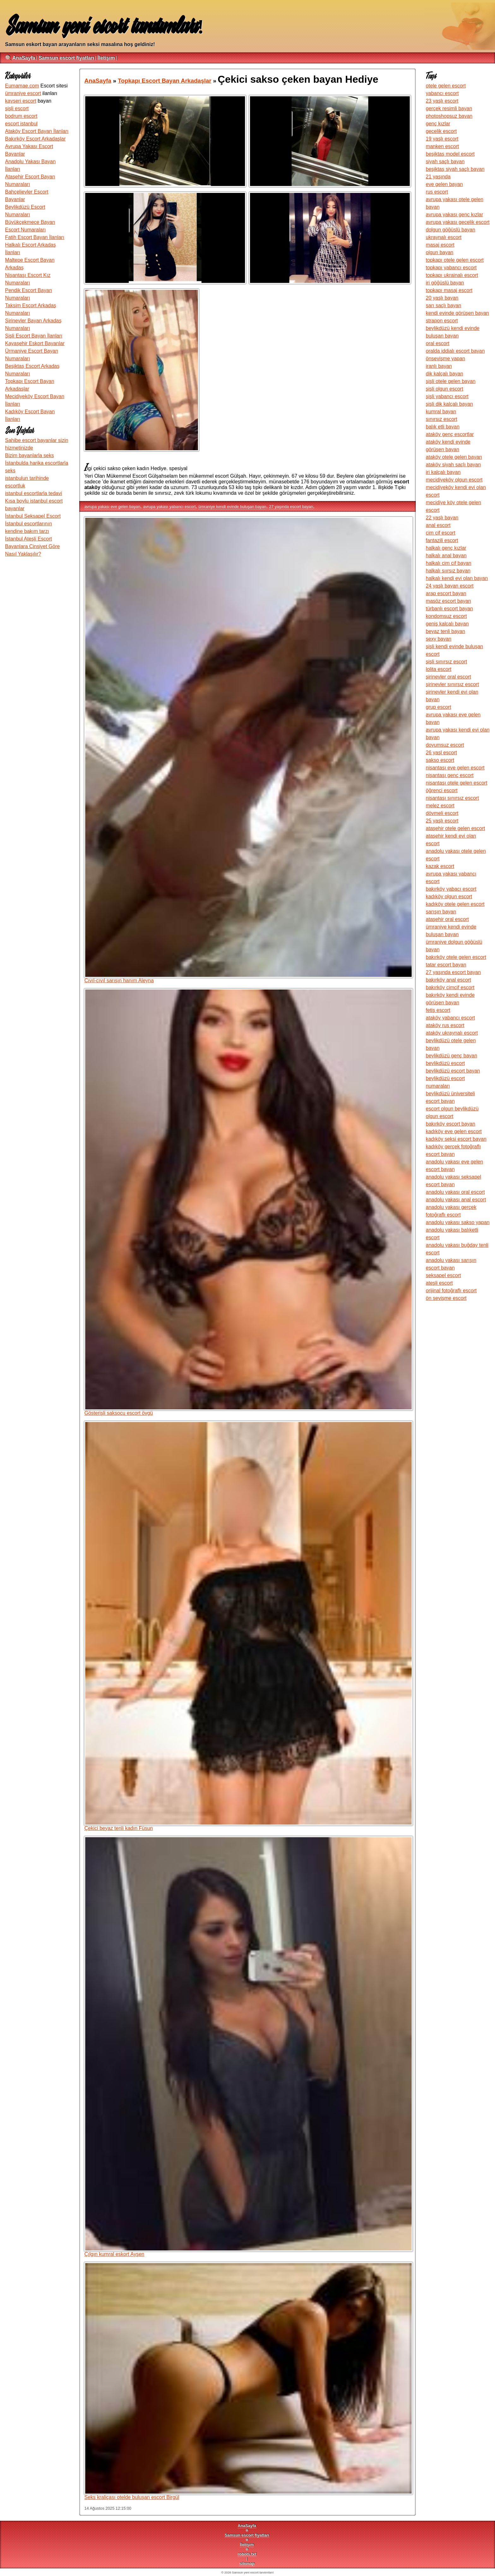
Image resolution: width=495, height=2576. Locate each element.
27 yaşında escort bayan (291, 506)
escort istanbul (21, 123)
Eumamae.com (22, 85)
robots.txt (247, 2554)
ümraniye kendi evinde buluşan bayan (232, 506)
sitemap (246, 2563)
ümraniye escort (23, 93)
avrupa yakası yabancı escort (169, 506)
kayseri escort (20, 101)
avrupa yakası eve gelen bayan (112, 506)
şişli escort (17, 108)
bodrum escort (21, 116)
